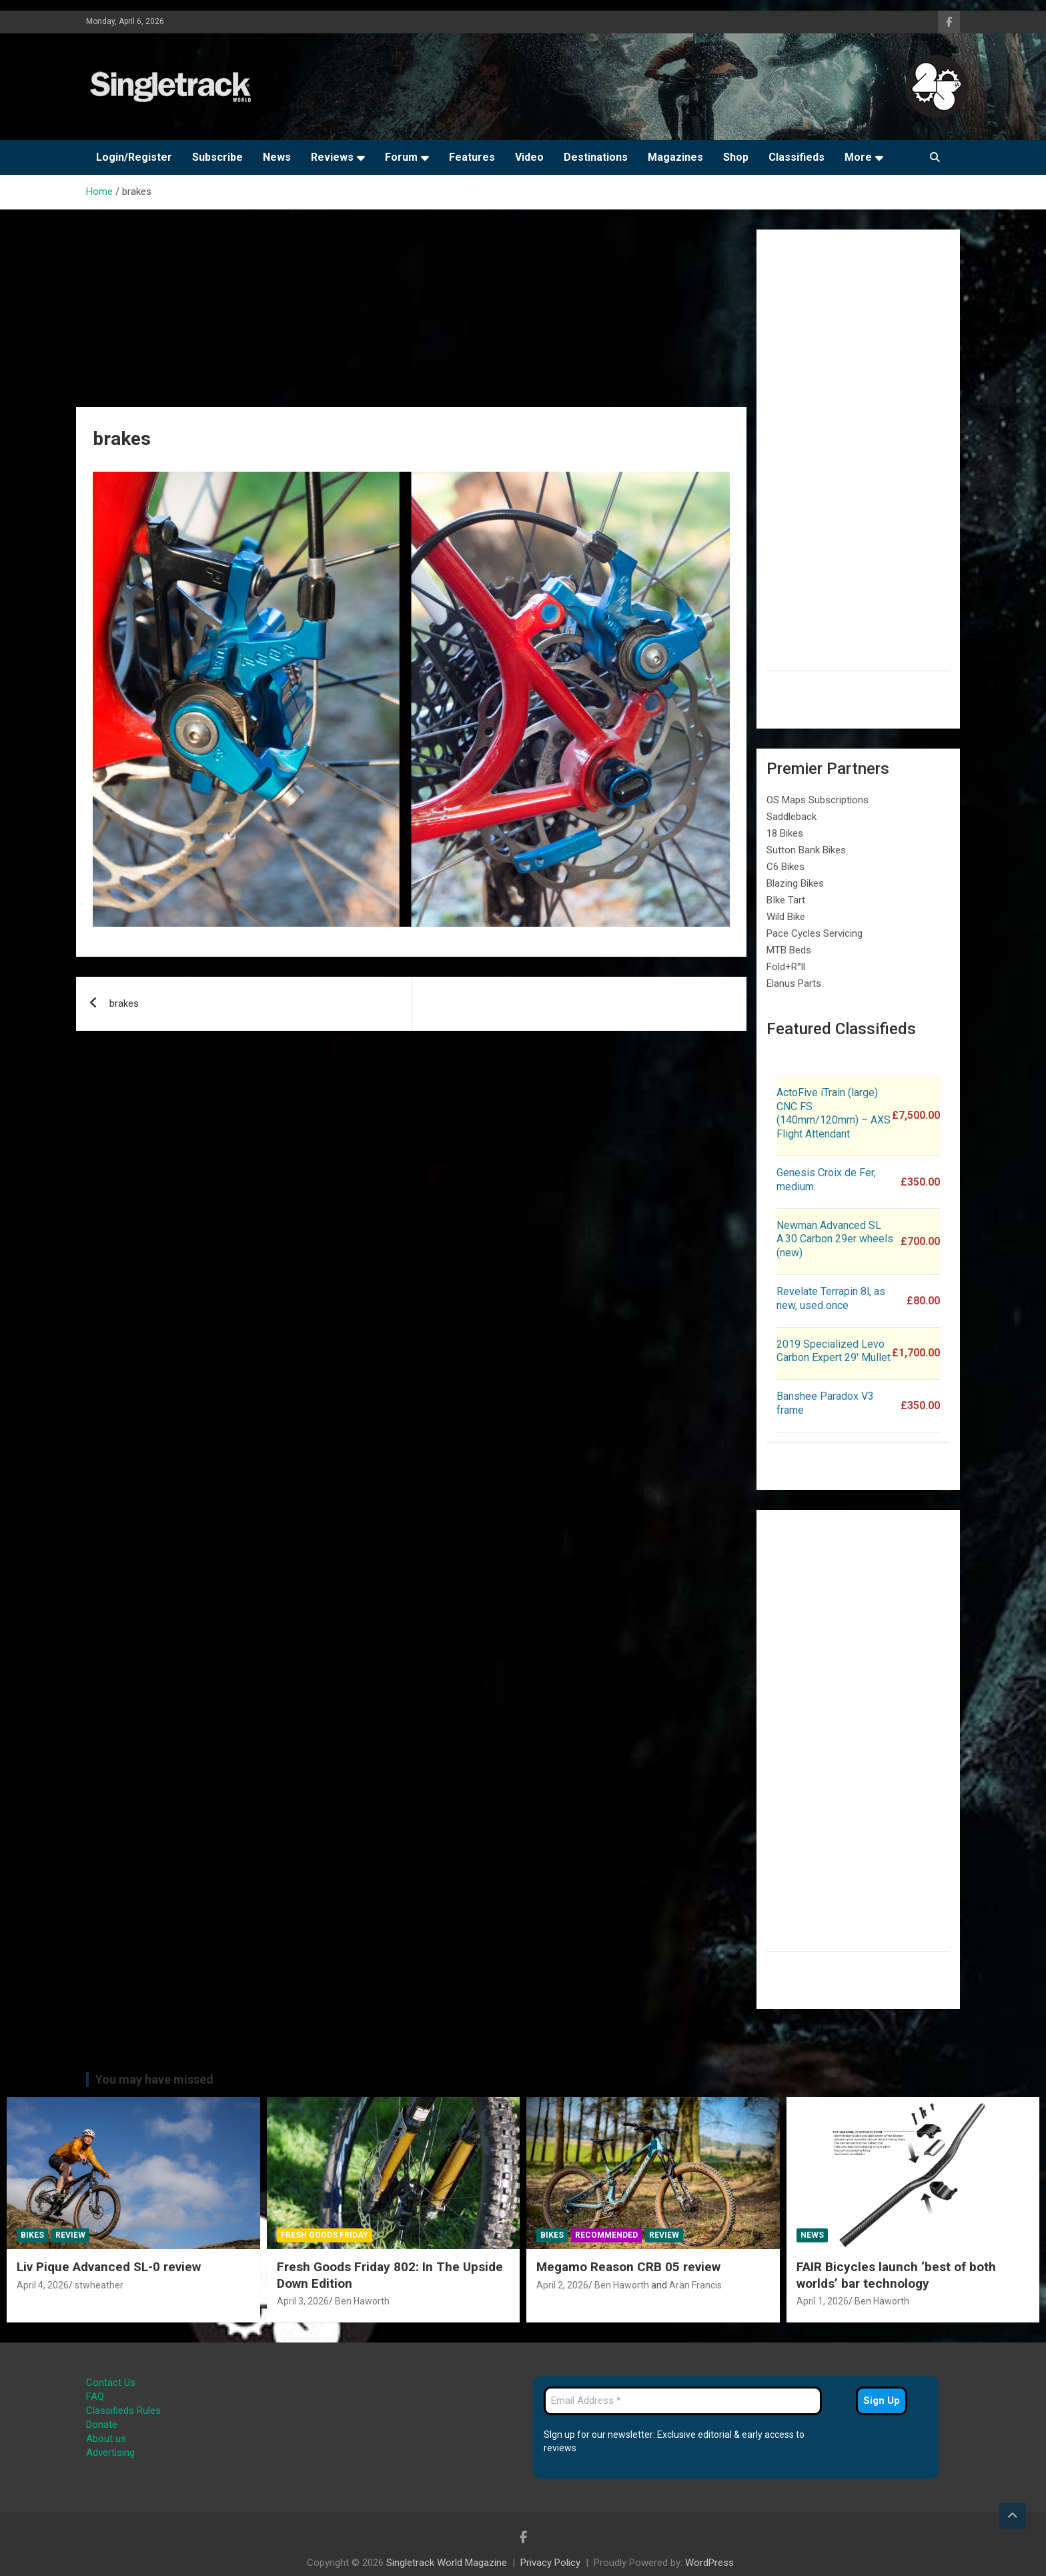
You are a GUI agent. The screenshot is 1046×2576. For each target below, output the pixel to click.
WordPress (709, 2563)
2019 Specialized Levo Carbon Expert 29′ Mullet (833, 1351)
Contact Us (110, 2383)
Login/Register (134, 157)
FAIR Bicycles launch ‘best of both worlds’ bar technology (896, 2275)
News (277, 157)
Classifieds (796, 157)
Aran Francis (695, 2285)
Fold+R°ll (785, 967)
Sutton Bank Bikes (806, 850)
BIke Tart (785, 900)
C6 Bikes (785, 867)
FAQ (95, 2397)
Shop (735, 157)
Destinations (596, 157)
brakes (124, 1003)
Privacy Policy (550, 2563)
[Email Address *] (683, 2401)
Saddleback (791, 817)
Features (472, 157)
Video (529, 157)
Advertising (110, 2453)
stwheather (99, 2285)
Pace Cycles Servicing (814, 933)
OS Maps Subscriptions (817, 800)
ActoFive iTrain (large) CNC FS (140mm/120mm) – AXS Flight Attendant (833, 1113)
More (858, 157)
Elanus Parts (793, 983)
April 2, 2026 (562, 2285)
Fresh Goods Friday (324, 2235)
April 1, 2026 (823, 2301)
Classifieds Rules (123, 2411)
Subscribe (217, 157)
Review (70, 2235)
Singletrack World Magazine (446, 2563)
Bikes (32, 2235)
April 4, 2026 (43, 2285)
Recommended (606, 2235)
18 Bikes (784, 833)
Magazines (675, 157)
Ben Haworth (362, 2301)
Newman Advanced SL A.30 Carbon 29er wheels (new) (834, 1239)
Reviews (332, 157)
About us (106, 2439)
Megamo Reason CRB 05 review (628, 2266)
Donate (101, 2425)
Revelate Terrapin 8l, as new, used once (830, 1298)
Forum (401, 157)
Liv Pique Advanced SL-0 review (109, 2266)
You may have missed (154, 2079)
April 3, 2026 (303, 2301)
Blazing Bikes (795, 883)
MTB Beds (788, 950)
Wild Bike (785, 917)
